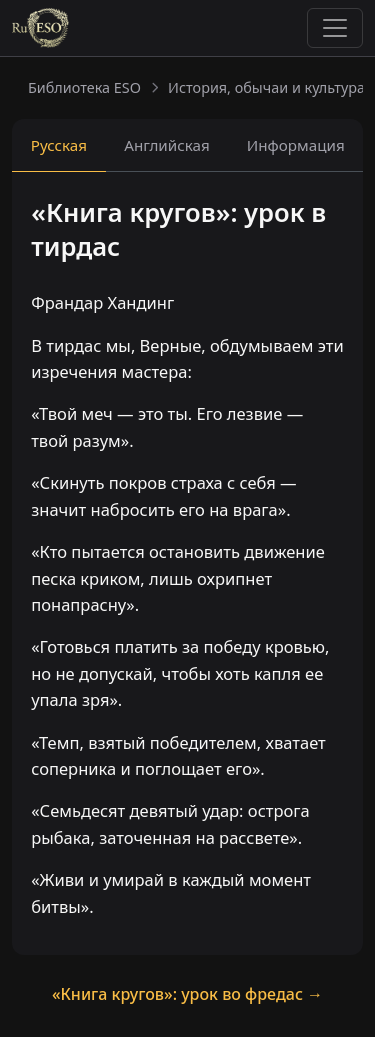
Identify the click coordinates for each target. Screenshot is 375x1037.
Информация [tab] (296, 145)
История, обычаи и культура (266, 87)
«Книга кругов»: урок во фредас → (187, 994)
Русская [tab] (59, 145)
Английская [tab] (166, 145)
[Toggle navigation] (335, 28)
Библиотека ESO (84, 87)
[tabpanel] (187, 566)
